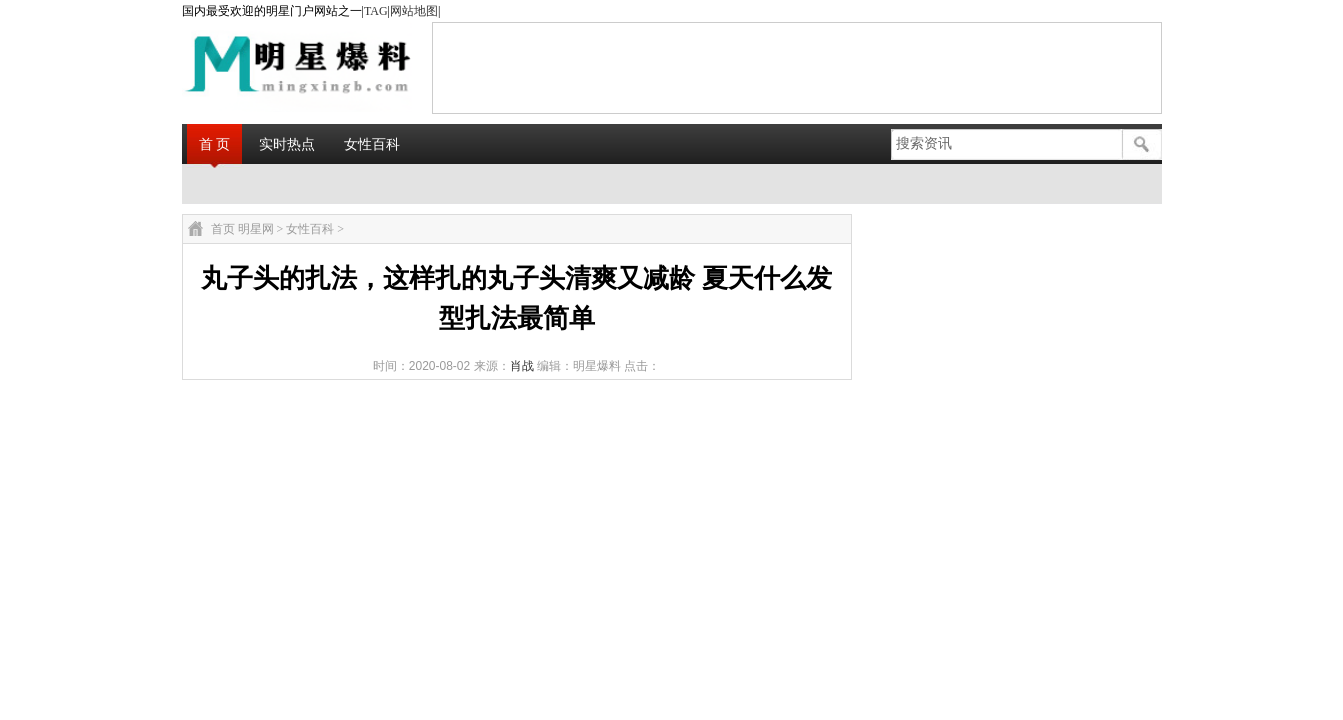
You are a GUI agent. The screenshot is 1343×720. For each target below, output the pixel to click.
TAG (376, 11)
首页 (223, 229)
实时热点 (287, 144)
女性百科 (372, 144)
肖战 (522, 366)
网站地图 (414, 11)
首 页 (215, 144)
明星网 (256, 229)
